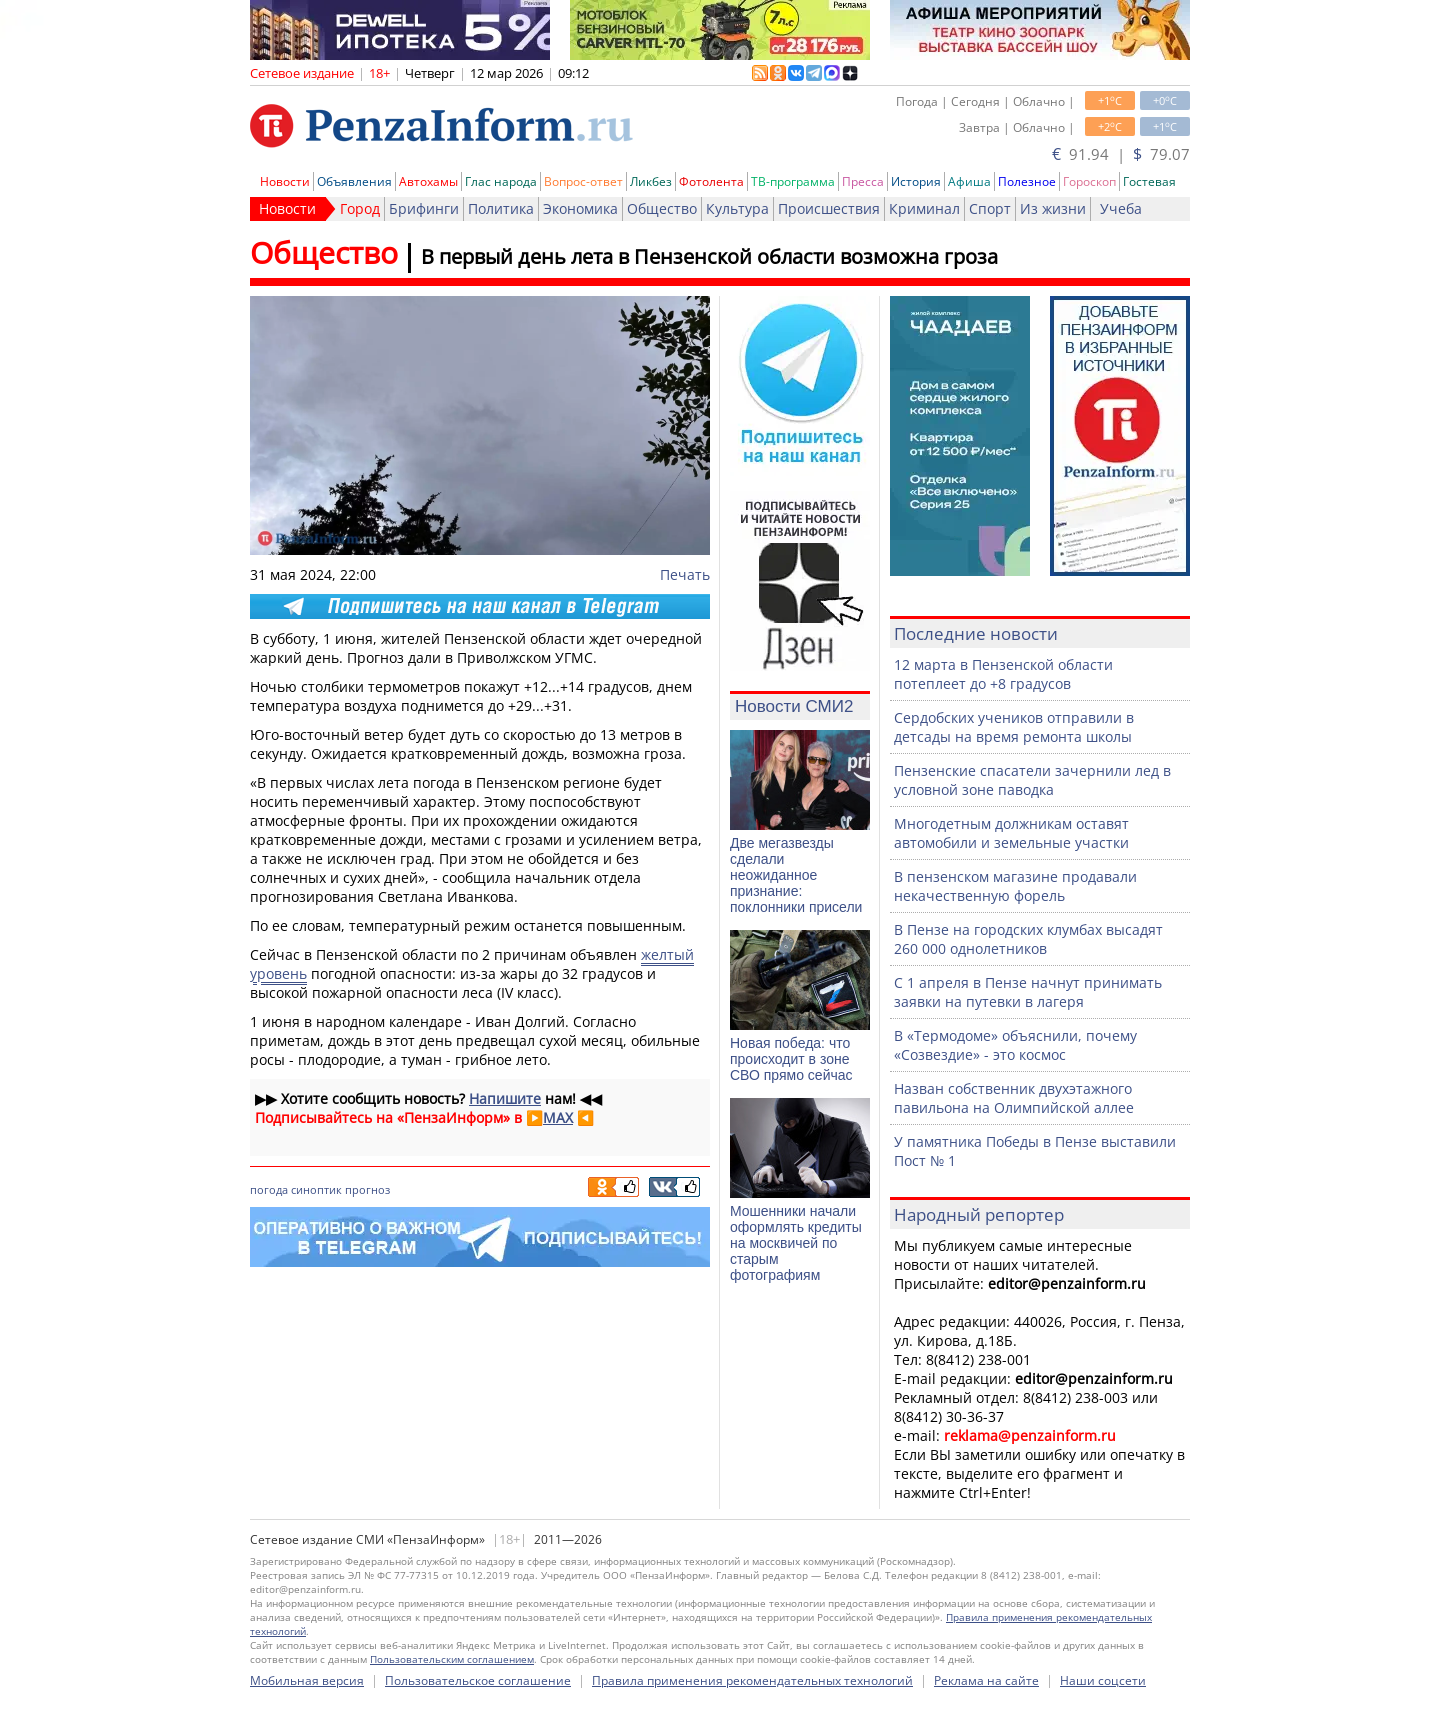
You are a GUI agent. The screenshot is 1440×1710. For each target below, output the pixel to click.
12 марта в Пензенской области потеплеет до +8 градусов (1003, 674)
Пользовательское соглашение (478, 1680)
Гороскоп (1089, 181)
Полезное (1027, 181)
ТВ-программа (793, 181)
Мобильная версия (307, 1680)
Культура (737, 208)
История (916, 181)
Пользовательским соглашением (452, 1659)
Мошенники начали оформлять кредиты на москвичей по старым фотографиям (796, 1243)
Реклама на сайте (986, 1680)
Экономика (580, 208)
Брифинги (424, 208)
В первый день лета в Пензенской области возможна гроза (709, 256)
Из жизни (1053, 208)
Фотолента (711, 181)
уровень (278, 973)
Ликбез (651, 181)
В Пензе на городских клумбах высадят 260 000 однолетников (1028, 939)
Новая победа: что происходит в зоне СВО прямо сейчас (791, 1059)
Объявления (354, 181)
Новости (285, 181)
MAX (558, 1117)
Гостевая (1149, 181)
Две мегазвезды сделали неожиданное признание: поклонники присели (796, 875)
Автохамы (428, 181)
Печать (685, 574)
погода (269, 1189)
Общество (662, 208)
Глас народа (501, 181)
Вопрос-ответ (583, 181)
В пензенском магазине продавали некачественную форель (1015, 886)
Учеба (1121, 208)
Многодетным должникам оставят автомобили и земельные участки (1011, 833)
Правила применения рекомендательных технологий (752, 1680)
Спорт (990, 208)
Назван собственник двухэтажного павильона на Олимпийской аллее (1014, 1098)
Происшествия (829, 208)
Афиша (969, 181)
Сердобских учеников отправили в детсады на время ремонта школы (1014, 727)
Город (360, 208)
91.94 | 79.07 (1121, 154)
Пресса (863, 181)
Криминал (924, 208)
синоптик (316, 1189)
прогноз (367, 1189)
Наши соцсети (1103, 1680)
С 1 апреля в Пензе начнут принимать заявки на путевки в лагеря (1028, 992)
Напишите (505, 1098)
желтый (667, 954)
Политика (501, 208)
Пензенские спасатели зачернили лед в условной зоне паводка (1032, 780)
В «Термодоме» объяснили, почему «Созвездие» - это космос (1015, 1045)
